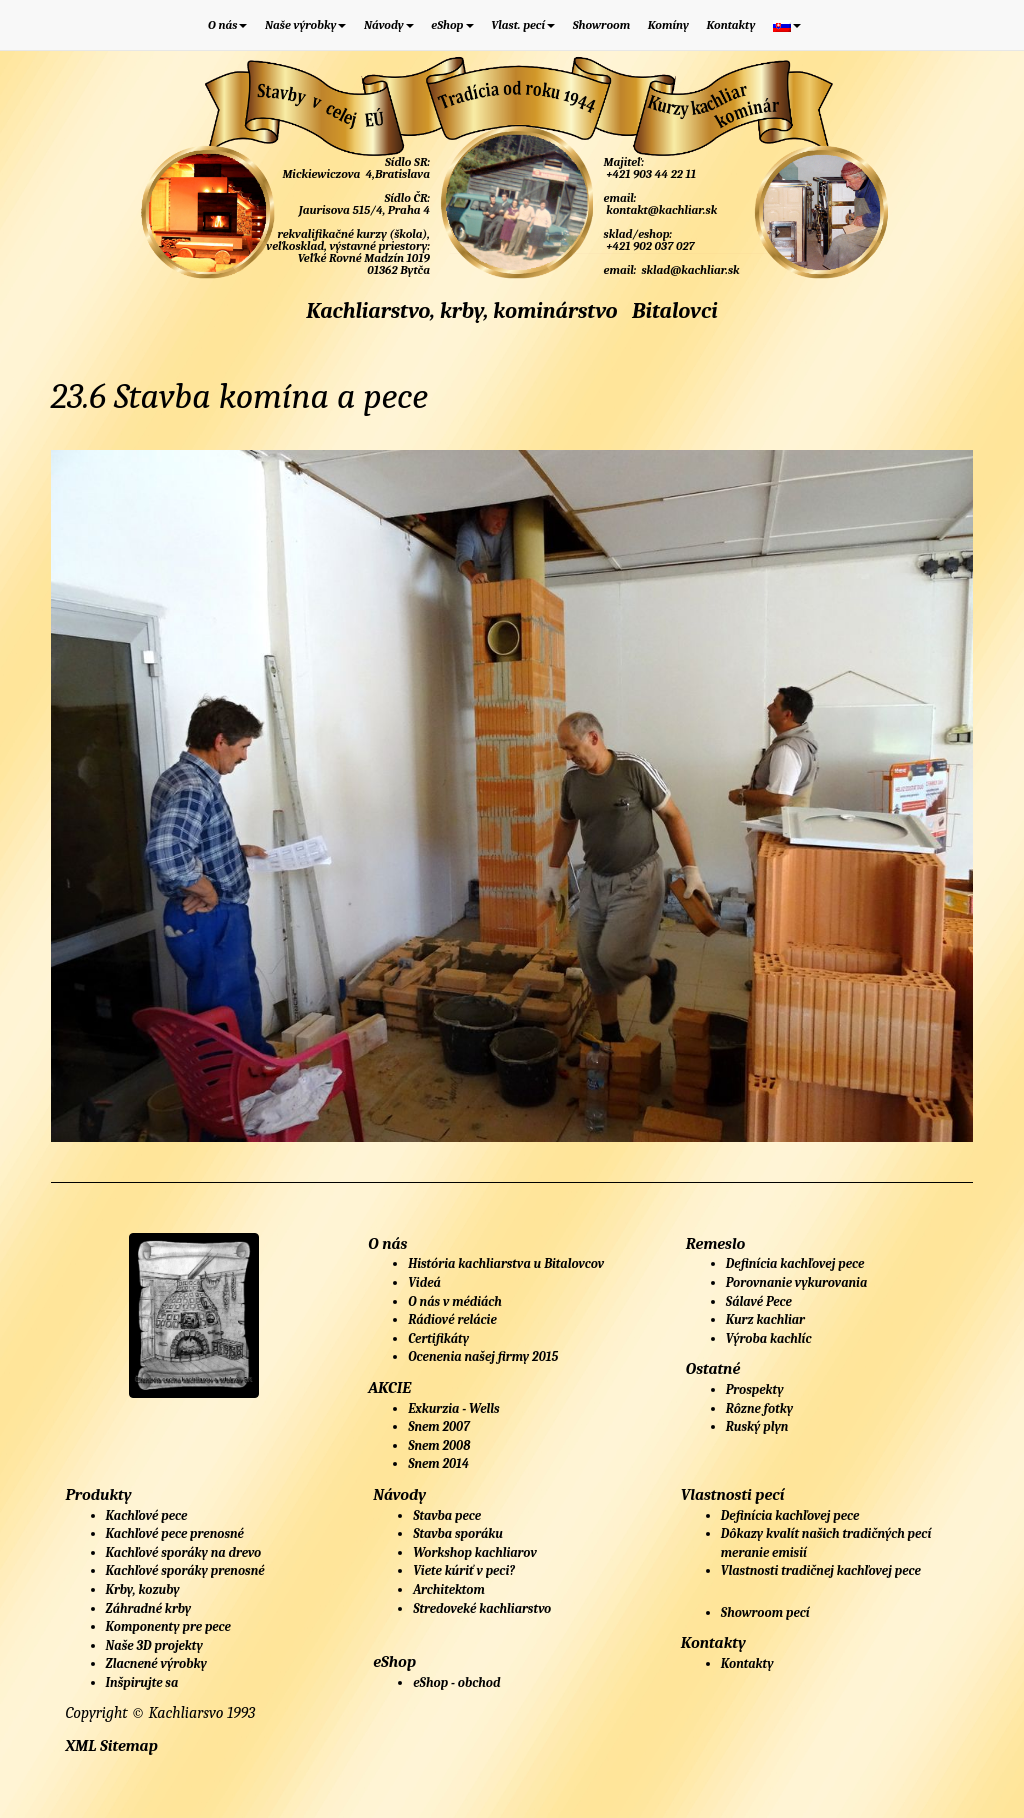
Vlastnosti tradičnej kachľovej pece (821, 1570)
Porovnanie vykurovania (796, 1282)
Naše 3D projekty (154, 1645)
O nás (227, 25)
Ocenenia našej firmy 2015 (483, 1356)
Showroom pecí (765, 1612)
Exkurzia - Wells (453, 1408)
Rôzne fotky (759, 1408)
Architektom (449, 1589)
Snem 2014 (438, 1463)
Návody (389, 25)
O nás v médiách (455, 1301)
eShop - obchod (456, 1682)
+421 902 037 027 (649, 246)
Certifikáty (438, 1338)
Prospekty (755, 1389)
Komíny (668, 25)
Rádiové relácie (452, 1319)
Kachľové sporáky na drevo (184, 1552)
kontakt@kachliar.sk (661, 210)
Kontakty (730, 25)
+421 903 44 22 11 (650, 174)
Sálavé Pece (759, 1301)
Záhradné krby (149, 1608)
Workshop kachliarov (475, 1552)
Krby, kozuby (143, 1589)
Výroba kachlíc (769, 1338)
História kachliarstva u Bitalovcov (506, 1263)
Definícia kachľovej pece (795, 1263)
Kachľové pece (147, 1515)
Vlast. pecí (523, 25)
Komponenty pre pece (168, 1626)
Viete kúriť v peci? (464, 1570)
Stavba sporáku (458, 1533)
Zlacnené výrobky (156, 1663)
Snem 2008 (439, 1445)
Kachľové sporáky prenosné (185, 1570)
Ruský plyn (757, 1426)
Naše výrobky (305, 25)
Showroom (602, 25)
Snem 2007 (439, 1426)
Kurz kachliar (765, 1319)
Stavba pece (447, 1515)
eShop (452, 25)
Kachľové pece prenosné (175, 1533)
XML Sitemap (112, 1746)
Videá (424, 1282)
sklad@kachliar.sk (689, 270)
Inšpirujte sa (142, 1682)
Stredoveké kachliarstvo (482, 1608)
